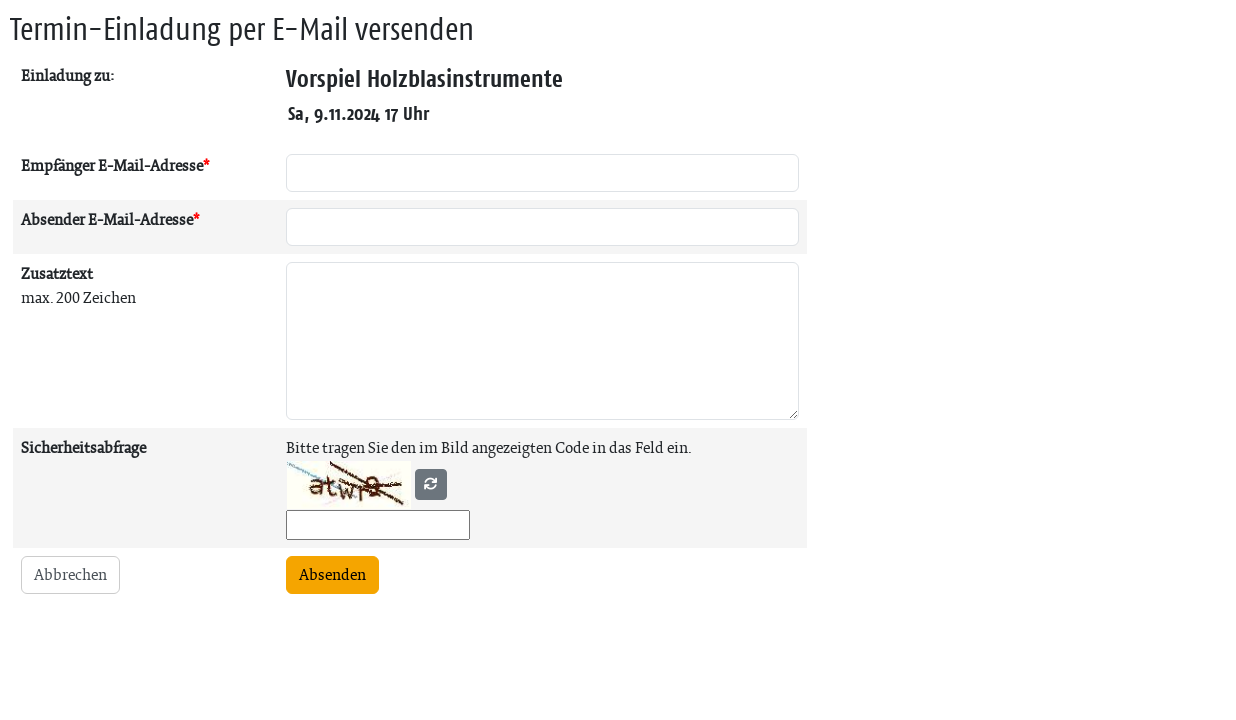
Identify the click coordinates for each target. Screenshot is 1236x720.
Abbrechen (70, 574)
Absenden (332, 574)
